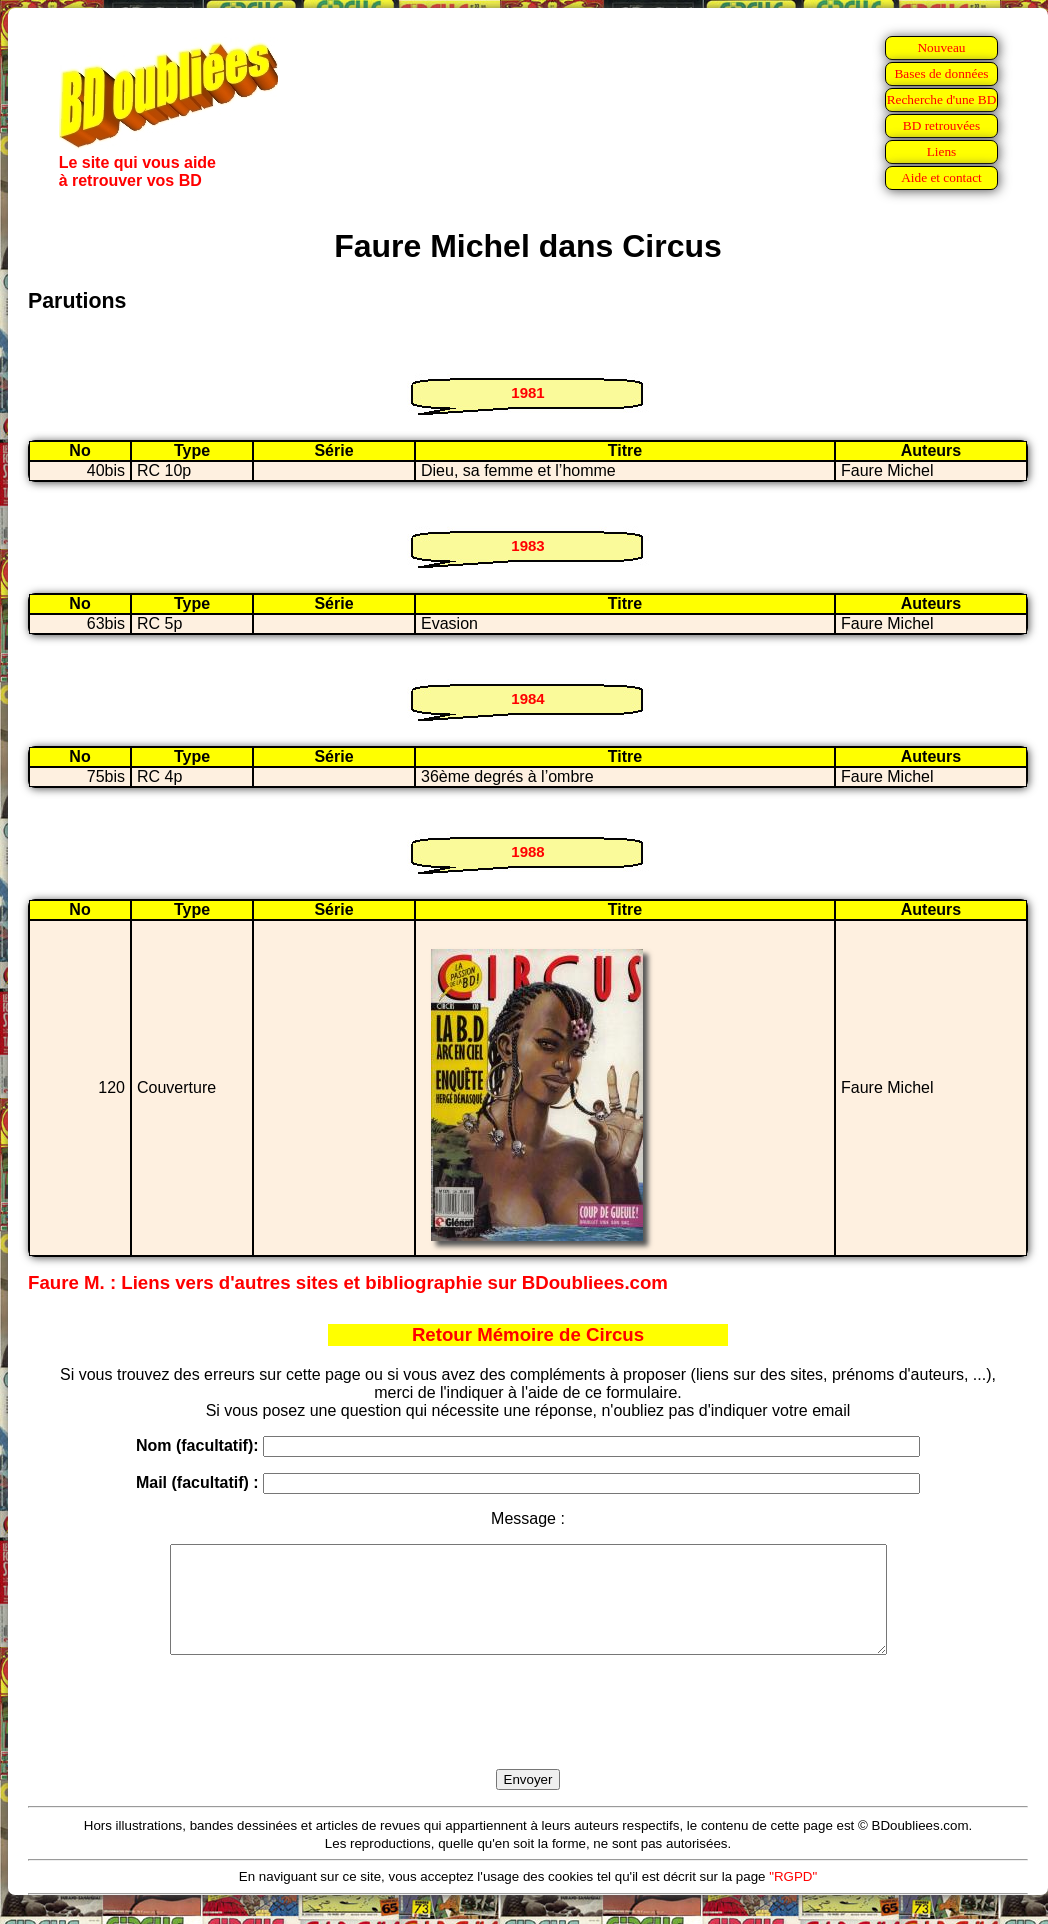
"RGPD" (793, 1897)
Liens (942, 151)
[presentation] (528, 1735)
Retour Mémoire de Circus (528, 1334)
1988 (527, 851)
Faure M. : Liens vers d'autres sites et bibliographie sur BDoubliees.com (348, 1282)
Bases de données (941, 73)
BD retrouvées (941, 125)
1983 (527, 545)
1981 (527, 392)
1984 (527, 698)
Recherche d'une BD (942, 99)
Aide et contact (941, 177)
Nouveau (941, 47)
